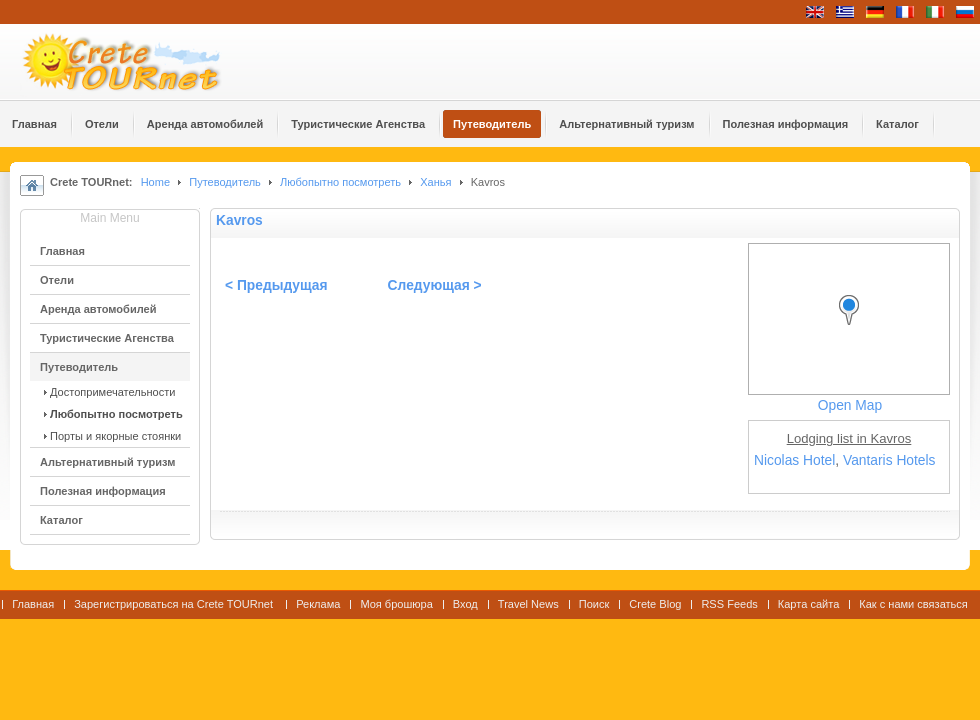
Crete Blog (655, 604)
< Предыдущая (276, 285)
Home (155, 182)
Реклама (318, 604)
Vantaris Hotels (889, 460)
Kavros (239, 220)
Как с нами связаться (913, 604)
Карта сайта (808, 604)
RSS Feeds (729, 604)
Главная (33, 604)
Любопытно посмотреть (340, 182)
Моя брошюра (396, 604)
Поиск (594, 604)
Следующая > (435, 285)
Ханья (435, 182)
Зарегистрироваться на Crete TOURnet (175, 604)
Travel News (528, 604)
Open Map (850, 405)
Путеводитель (225, 182)
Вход (465, 604)
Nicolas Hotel (794, 460)
